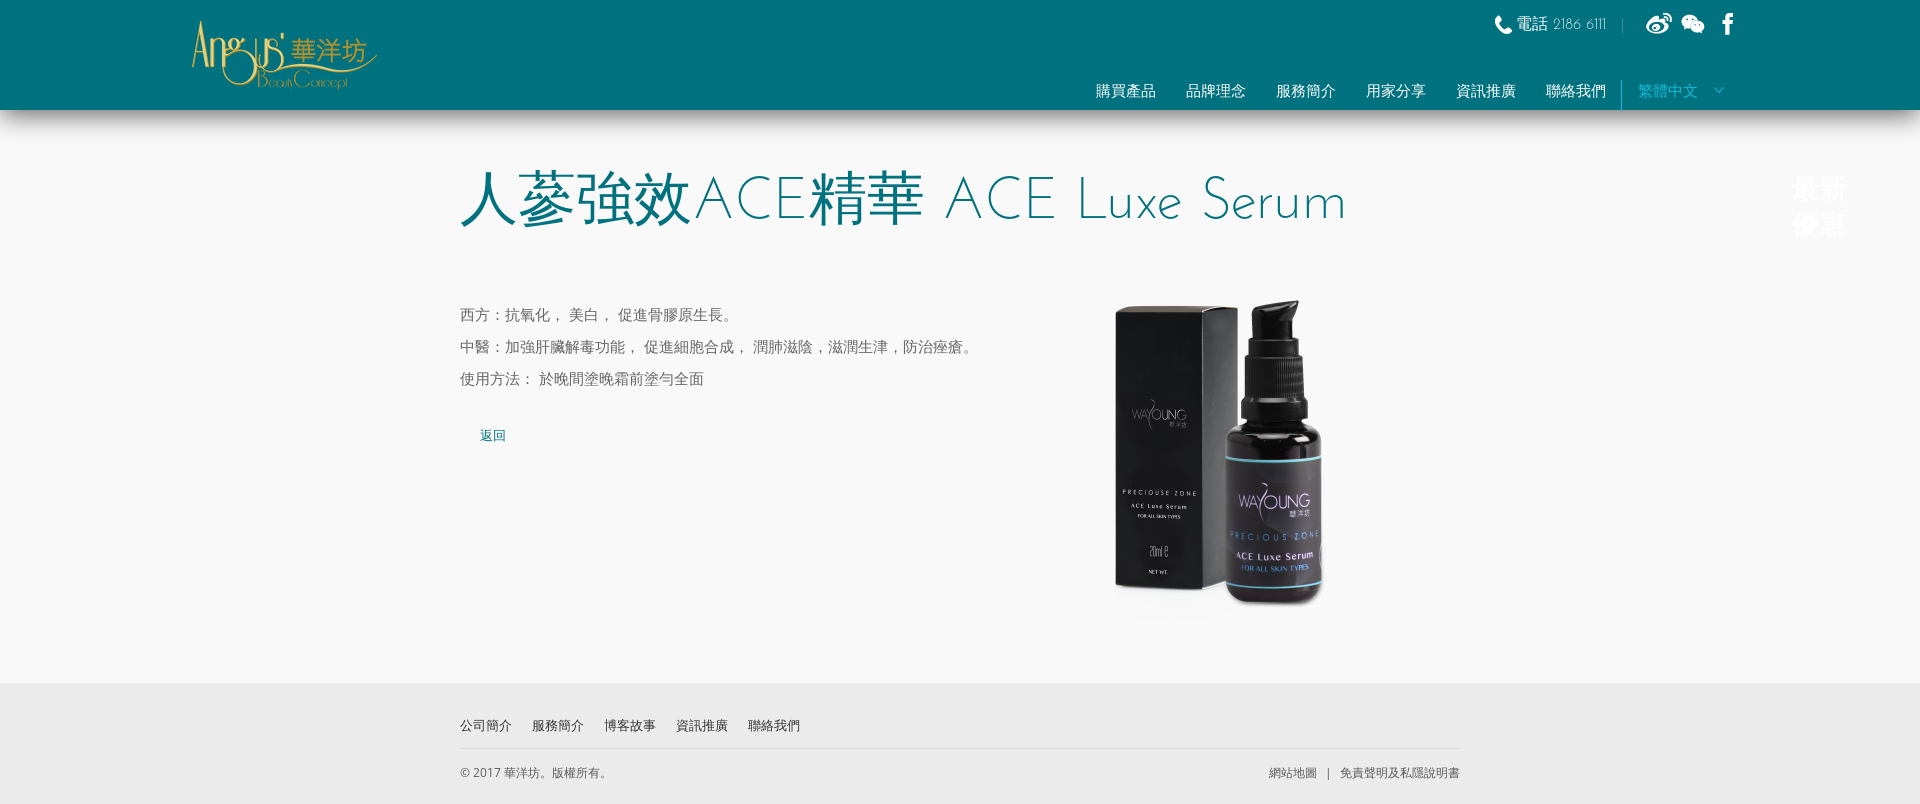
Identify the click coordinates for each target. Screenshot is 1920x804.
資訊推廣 (1486, 92)
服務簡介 (1306, 92)
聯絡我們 (1576, 92)
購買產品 (1126, 92)
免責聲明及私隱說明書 (1398, 772)
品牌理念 (1216, 92)
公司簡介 (486, 725)
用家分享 (1396, 92)
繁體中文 (1681, 92)
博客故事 (630, 725)
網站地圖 (1294, 772)
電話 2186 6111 (1563, 25)
